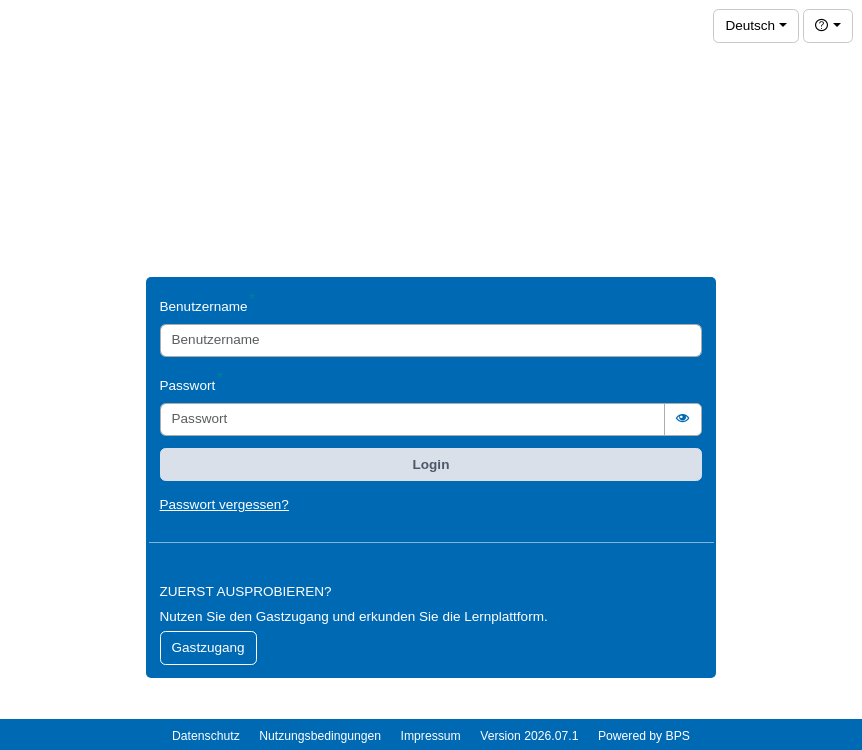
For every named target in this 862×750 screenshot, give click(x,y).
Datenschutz (206, 736)
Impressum (431, 736)
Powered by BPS (644, 736)
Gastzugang (208, 647)
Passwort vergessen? (224, 504)
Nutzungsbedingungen (320, 736)
